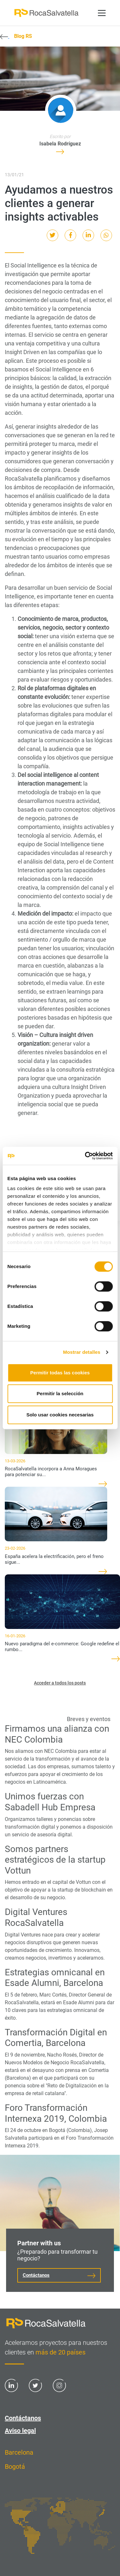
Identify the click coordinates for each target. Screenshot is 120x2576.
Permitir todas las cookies (60, 1372)
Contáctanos (36, 2275)
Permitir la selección (60, 1393)
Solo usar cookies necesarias (59, 1414)
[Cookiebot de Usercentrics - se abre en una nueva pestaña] (85, 1156)
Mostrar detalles (81, 1352)
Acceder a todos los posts (60, 1682)
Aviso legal (20, 2430)
